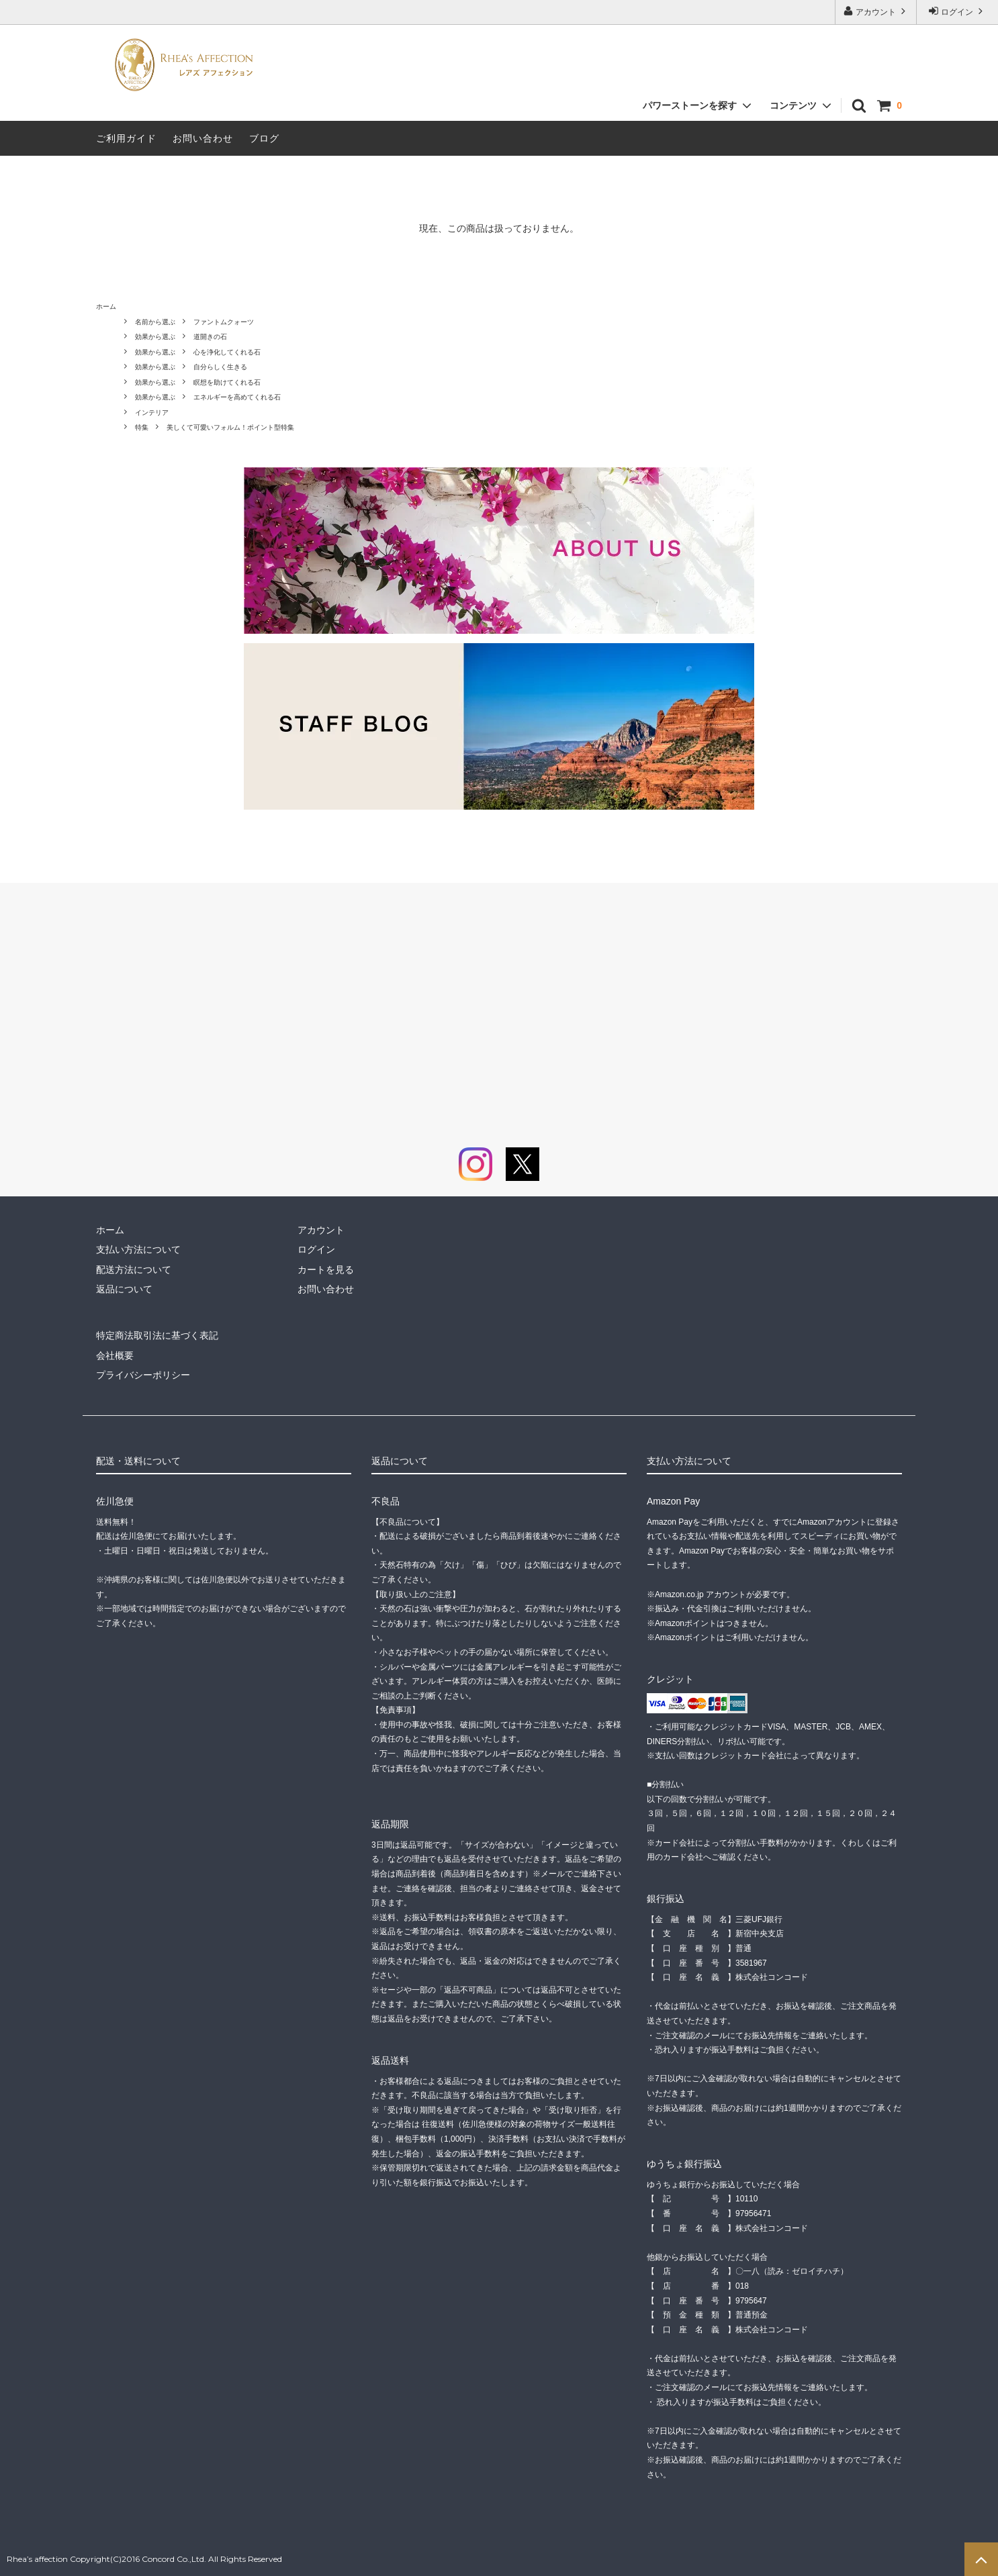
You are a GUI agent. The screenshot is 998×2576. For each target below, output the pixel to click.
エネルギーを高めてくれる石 (237, 397)
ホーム (106, 306)
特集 (141, 427)
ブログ (264, 138)
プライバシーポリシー (143, 1375)
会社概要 (115, 1355)
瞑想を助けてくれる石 (227, 382)
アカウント (876, 11)
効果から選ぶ (155, 336)
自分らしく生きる (220, 367)
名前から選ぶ (155, 322)
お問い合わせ (203, 138)
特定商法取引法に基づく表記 (157, 1335)
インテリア (152, 412)
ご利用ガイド (126, 138)
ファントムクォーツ (223, 322)
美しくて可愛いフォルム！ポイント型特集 (230, 427)
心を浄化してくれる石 (227, 352)
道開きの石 (210, 336)
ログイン (957, 11)
